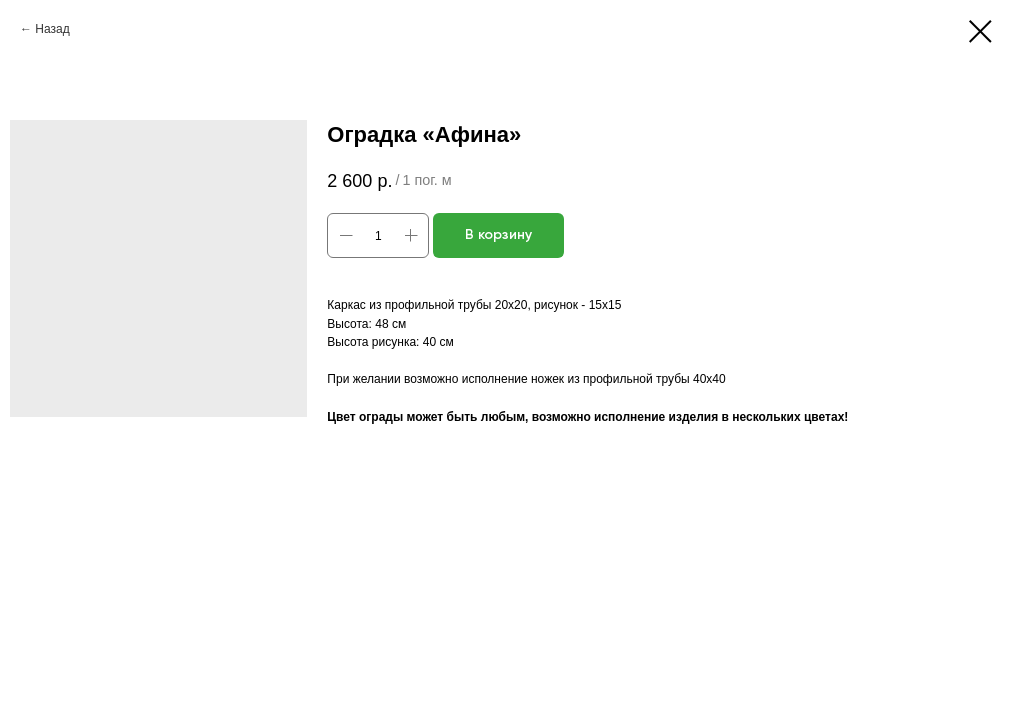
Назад (52, 29)
